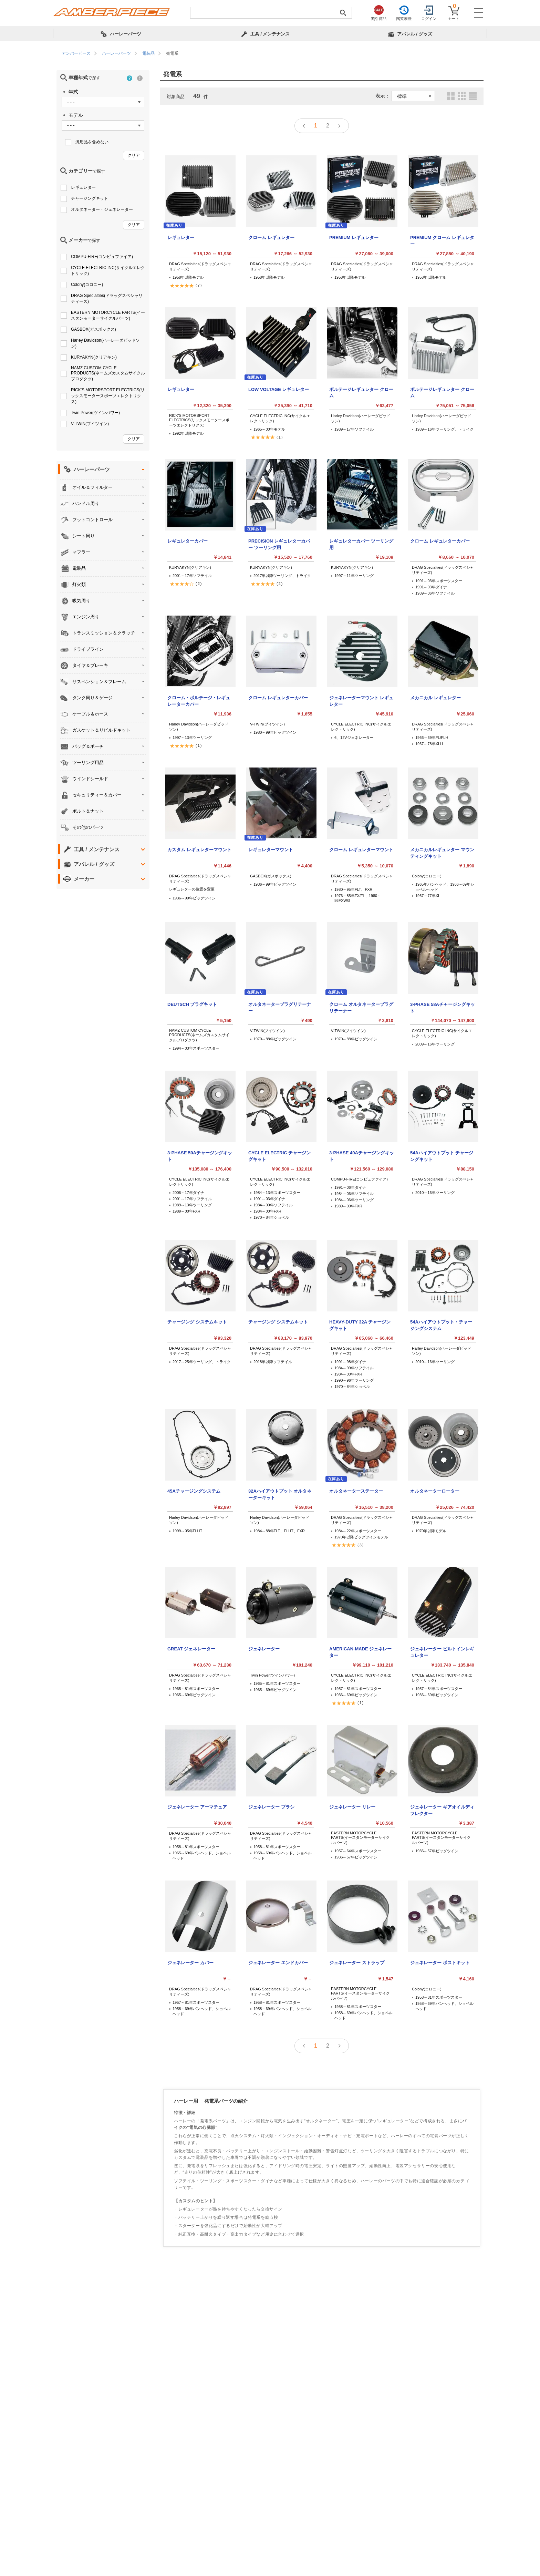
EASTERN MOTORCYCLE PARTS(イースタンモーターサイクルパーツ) (108, 315)
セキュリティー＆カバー (97, 794)
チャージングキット (89, 198)
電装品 (79, 568)
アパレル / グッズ (94, 864)
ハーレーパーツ (92, 469)
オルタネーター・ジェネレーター (102, 209)
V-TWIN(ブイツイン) (90, 423)
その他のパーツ (88, 827)
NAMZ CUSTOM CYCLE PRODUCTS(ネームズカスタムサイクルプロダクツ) (108, 373)
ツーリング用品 (88, 762)
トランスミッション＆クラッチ (103, 633)
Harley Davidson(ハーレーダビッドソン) (105, 343)
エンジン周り (85, 616)
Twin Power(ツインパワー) (95, 412)
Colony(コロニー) (87, 284)
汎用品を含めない (91, 142)
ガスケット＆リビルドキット (101, 730)
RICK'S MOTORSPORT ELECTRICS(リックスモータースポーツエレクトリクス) (108, 396)
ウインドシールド (90, 778)
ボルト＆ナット (88, 811)
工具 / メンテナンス (97, 849)
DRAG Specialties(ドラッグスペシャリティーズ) (107, 298)
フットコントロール (92, 519)
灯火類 (79, 584)
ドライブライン (88, 649)
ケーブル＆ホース (90, 714)
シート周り (83, 535)
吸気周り (81, 600)
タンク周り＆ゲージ (92, 697)
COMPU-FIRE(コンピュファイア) (102, 256)
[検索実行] (343, 13)
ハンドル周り (85, 503)
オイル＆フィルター (92, 487)
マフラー (81, 552)
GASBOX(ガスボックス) (93, 329)
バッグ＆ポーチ (88, 746)
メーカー (84, 879)
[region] (270, 54)
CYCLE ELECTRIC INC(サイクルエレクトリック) (108, 270)
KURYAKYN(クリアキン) (94, 357)
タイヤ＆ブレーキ (90, 665)
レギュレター (83, 187)
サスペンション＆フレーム (99, 681)
